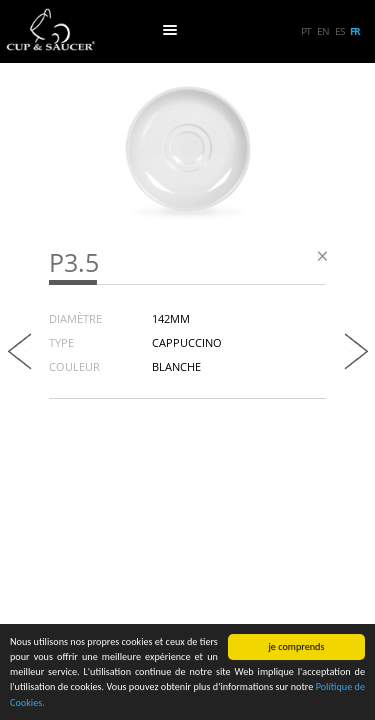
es (339, 31)
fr (355, 31)
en (323, 31)
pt (306, 31)
